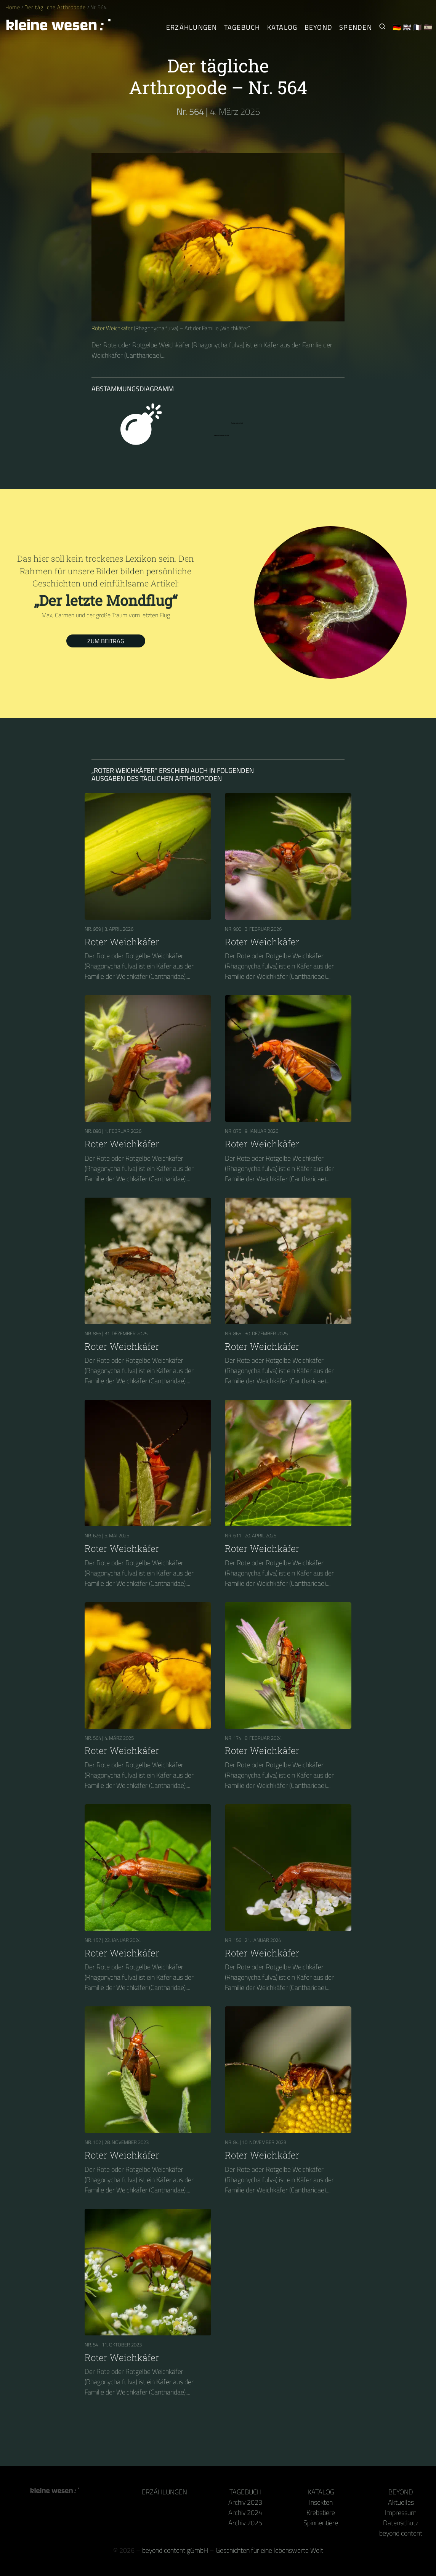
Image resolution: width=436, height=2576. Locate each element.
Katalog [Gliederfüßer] (282, 27)
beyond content (400, 2533)
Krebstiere (320, 2512)
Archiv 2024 (245, 2512)
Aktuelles (401, 2502)
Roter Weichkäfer (112, 328)
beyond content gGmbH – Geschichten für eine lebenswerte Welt (232, 2550)
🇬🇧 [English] (407, 27)
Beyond (400, 2492)
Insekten (321, 2502)
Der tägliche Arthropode (55, 7)
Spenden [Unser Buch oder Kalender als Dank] (355, 27)
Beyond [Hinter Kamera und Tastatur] (319, 27)
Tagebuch (245, 2492)
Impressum (401, 2512)
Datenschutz (400, 2523)
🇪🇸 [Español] (428, 27)
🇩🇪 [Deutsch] (397, 27)
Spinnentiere (320, 2523)
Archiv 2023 (245, 2502)
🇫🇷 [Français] (417, 27)
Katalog (321, 2492)
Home (12, 7)
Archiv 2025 (245, 2523)
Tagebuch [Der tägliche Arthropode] (242, 27)
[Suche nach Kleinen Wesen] (382, 27)
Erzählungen (191, 27)
